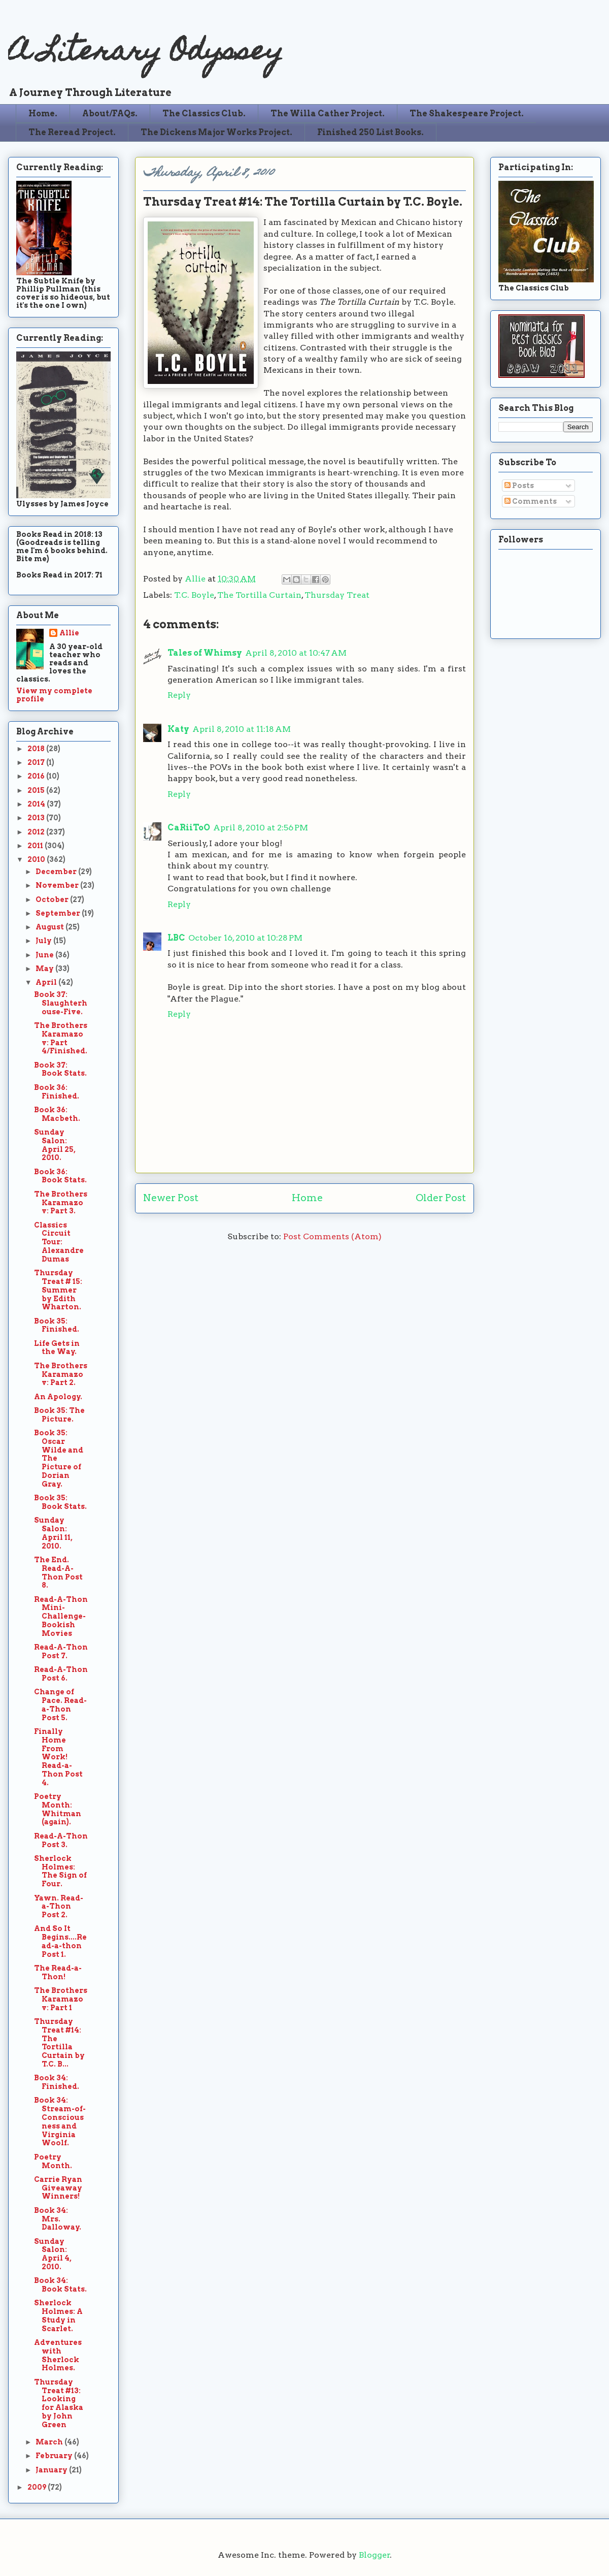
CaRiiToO (188, 827)
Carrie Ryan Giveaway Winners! (58, 2188)
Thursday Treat (336, 595)
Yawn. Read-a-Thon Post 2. (58, 1906)
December (57, 871)
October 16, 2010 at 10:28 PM (245, 938)
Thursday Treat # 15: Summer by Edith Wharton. (58, 1290)
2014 (37, 804)
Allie (196, 579)
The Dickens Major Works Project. (216, 132)
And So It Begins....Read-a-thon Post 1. (60, 1941)
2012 (36, 832)
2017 (36, 762)
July (44, 941)
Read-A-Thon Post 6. (61, 1673)
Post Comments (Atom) (332, 1236)
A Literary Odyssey (145, 53)
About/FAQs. (110, 113)
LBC (176, 938)
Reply (179, 695)
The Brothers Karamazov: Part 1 (60, 1999)
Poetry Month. (53, 2161)
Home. (42, 113)
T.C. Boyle (194, 595)
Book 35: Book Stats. (60, 1502)
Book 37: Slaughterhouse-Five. (60, 1003)
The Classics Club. (204, 113)
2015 (36, 790)
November (58, 885)
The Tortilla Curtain (259, 595)
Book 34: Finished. (56, 2082)
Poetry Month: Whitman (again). (57, 1809)
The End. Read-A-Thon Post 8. (58, 1572)
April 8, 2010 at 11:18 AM (241, 729)
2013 (36, 818)
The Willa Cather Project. (327, 113)
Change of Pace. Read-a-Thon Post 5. (60, 1704)
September (59, 913)
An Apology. (58, 1397)
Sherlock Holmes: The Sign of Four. (60, 1871)
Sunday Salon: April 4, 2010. (53, 2254)
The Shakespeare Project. (467, 113)
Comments (530, 501)
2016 (36, 776)
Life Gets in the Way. (57, 1347)
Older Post (441, 1198)
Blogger (374, 2555)
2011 (36, 846)
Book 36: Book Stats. (60, 1176)
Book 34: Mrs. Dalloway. (57, 2219)
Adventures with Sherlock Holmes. (58, 2355)
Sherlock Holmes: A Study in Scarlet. (58, 2315)
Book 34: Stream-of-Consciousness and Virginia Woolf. (60, 2121)
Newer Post (170, 1198)
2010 (37, 859)
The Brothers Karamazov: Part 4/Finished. (60, 1038)
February (55, 2456)
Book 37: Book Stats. (60, 1069)
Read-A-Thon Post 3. (61, 1840)
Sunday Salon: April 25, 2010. (55, 1145)
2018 (36, 749)
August (50, 927)
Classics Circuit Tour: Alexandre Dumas (59, 1242)
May (45, 968)
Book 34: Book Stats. (60, 2284)
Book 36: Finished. (56, 1091)
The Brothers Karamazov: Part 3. (60, 1202)
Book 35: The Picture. (59, 1414)
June (45, 955)
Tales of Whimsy (204, 653)
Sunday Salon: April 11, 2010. (53, 1533)
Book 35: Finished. (56, 1325)
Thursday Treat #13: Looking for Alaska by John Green (58, 2403)
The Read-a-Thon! (58, 1972)
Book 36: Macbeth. (57, 1114)
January (52, 2470)
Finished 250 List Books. (370, 132)
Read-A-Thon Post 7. (61, 1651)
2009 (37, 2487)
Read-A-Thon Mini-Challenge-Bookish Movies (61, 1616)
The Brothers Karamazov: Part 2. (60, 1374)
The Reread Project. (72, 132)
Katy (178, 729)
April (47, 982)
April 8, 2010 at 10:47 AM (296, 653)
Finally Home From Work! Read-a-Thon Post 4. (58, 1757)
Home (307, 1198)
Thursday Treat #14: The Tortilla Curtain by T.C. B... (59, 2042)
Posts (519, 485)
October (53, 899)
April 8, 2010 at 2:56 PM (260, 827)
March (50, 2442)
